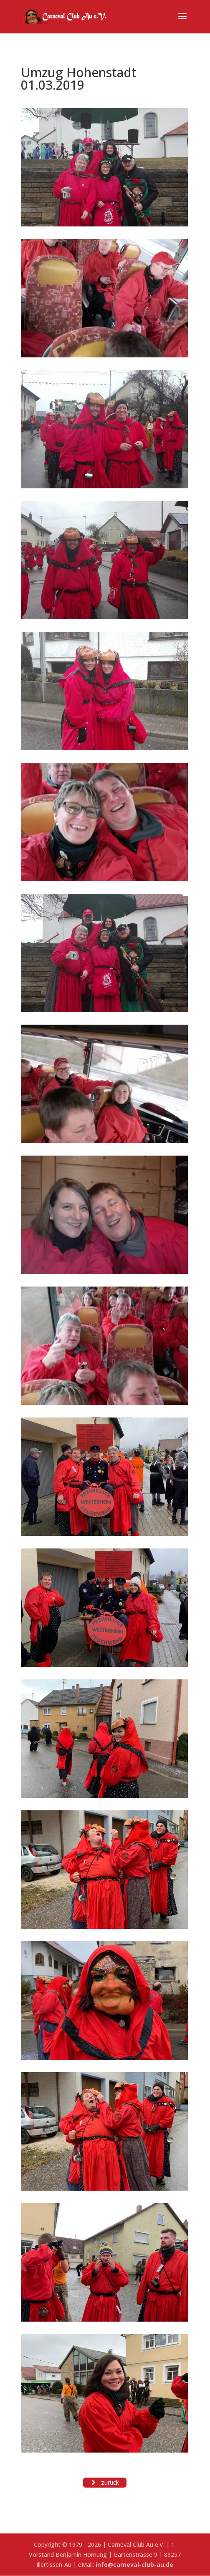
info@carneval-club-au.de (134, 2564)
